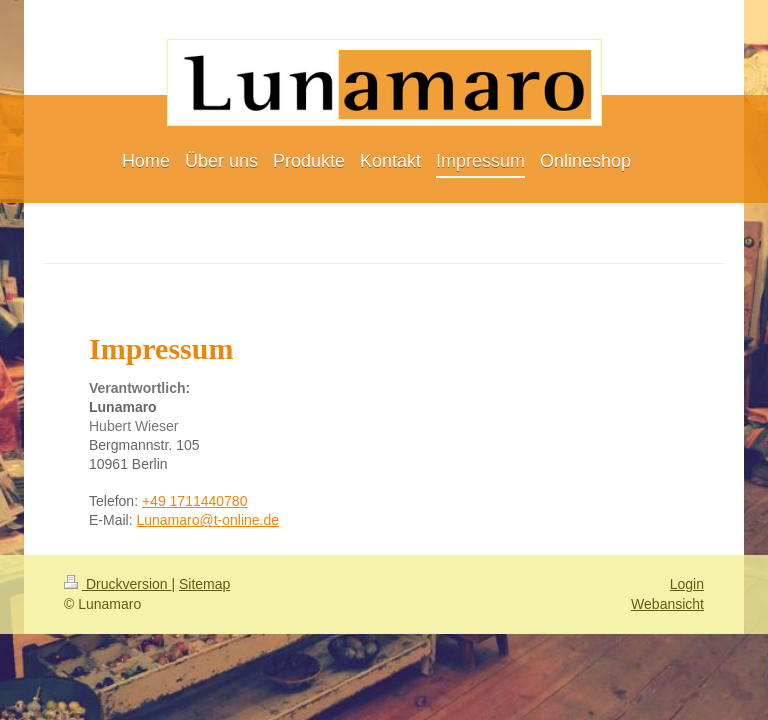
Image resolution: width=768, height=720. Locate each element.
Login (687, 584)
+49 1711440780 (195, 501)
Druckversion (117, 584)
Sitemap (204, 584)
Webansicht (667, 604)
